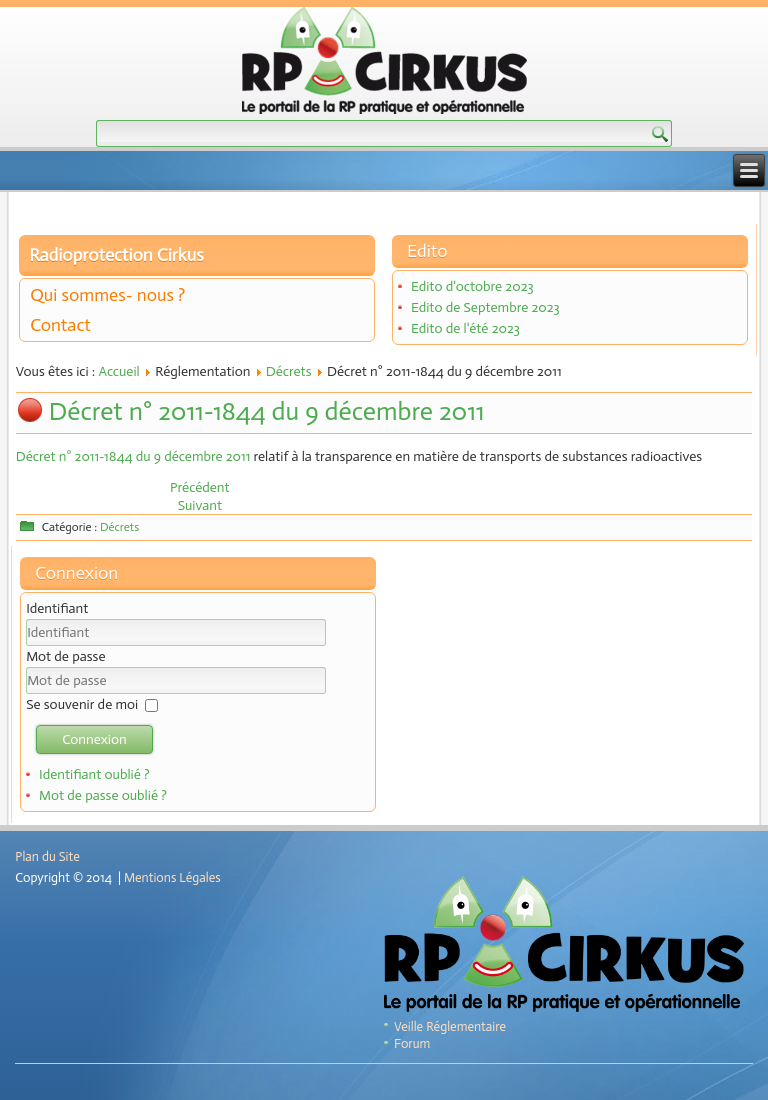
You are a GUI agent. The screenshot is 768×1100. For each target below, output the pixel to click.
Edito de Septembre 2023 (485, 307)
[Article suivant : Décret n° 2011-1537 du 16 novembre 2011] (200, 505)
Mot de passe (65, 656)
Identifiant (57, 608)
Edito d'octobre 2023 (472, 286)
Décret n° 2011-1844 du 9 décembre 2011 (267, 411)
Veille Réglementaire (450, 1026)
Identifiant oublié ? (94, 774)
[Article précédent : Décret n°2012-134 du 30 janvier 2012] (200, 487)
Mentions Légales (172, 877)
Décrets (289, 371)
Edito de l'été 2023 (465, 328)
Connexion (94, 739)
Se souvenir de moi (82, 704)
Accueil (118, 371)
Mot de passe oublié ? (103, 795)
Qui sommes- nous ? (107, 295)
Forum (412, 1043)
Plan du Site (47, 856)
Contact (60, 325)
